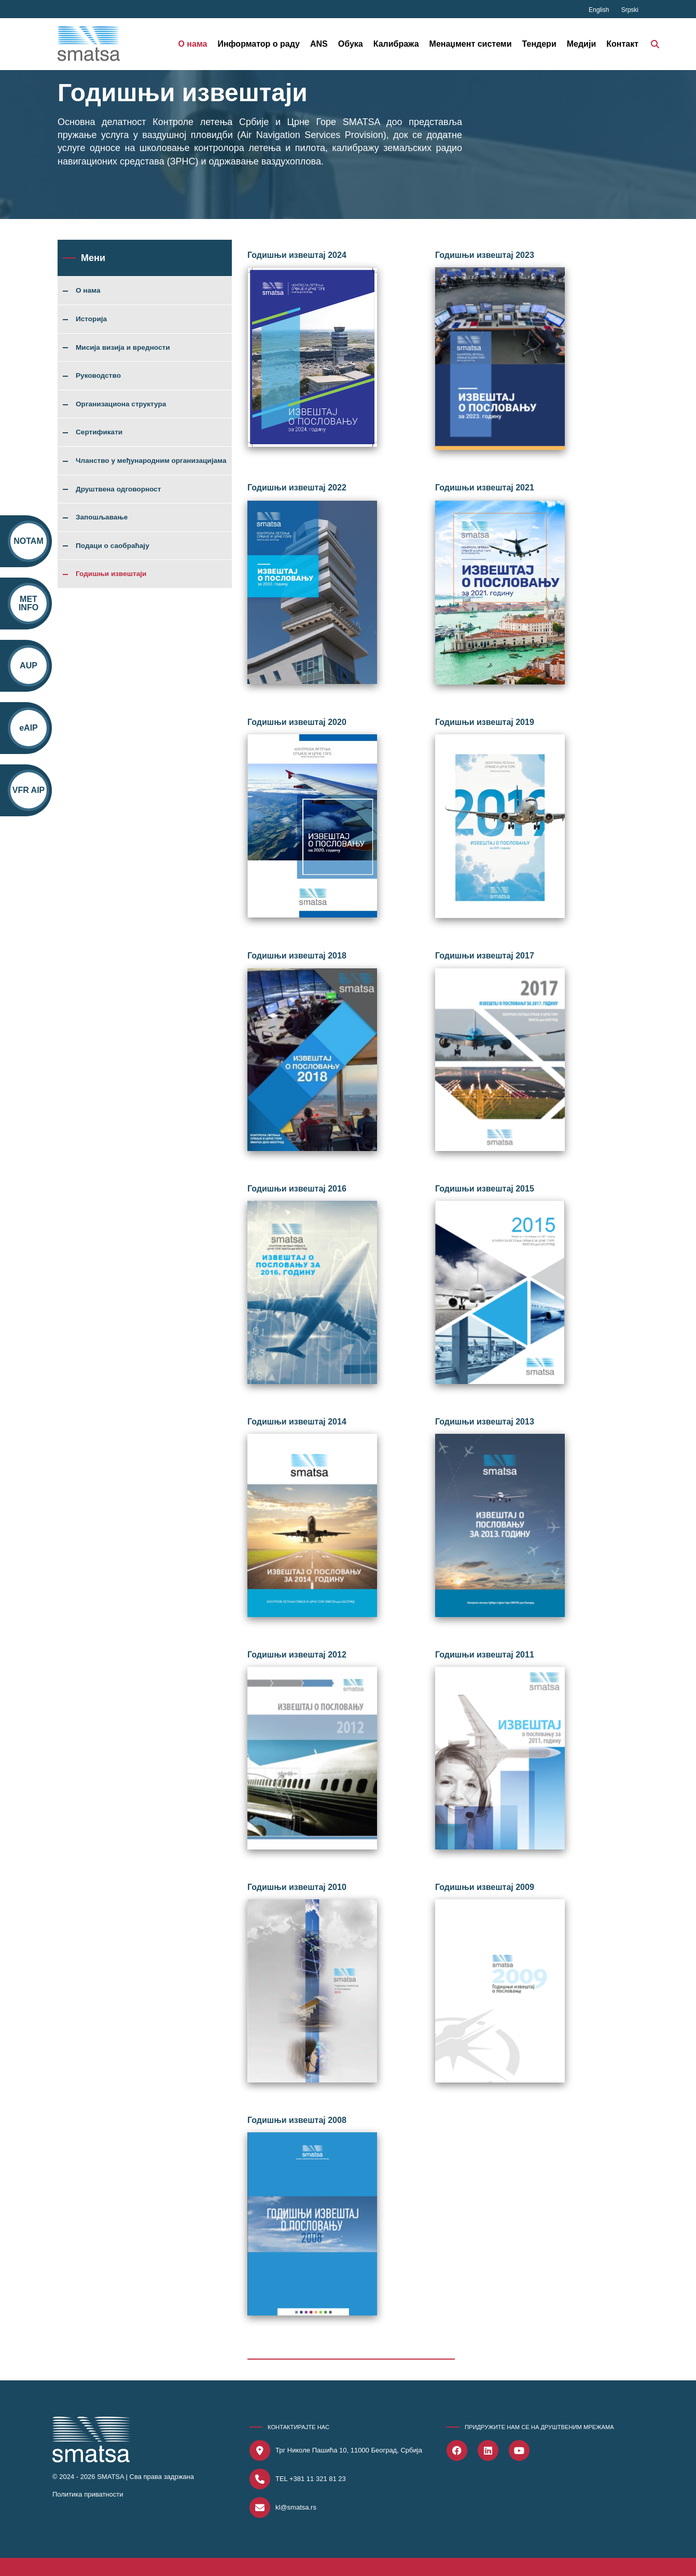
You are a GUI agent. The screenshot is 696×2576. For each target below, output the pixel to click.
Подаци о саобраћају (112, 546)
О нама (192, 43)
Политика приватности (87, 2494)
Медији (581, 43)
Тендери (539, 43)
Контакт (622, 43)
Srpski (629, 9)
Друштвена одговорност (118, 489)
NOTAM (28, 541)
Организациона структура (121, 404)
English (600, 9)
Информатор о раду (258, 43)
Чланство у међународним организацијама (151, 460)
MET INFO (28, 603)
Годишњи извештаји (111, 574)
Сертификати (99, 432)
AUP (28, 665)
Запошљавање (102, 517)
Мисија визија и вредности (123, 347)
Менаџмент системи (470, 43)
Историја (91, 319)
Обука (350, 43)
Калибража (396, 43)
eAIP (28, 727)
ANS (319, 43)
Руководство (98, 375)
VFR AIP (28, 790)
